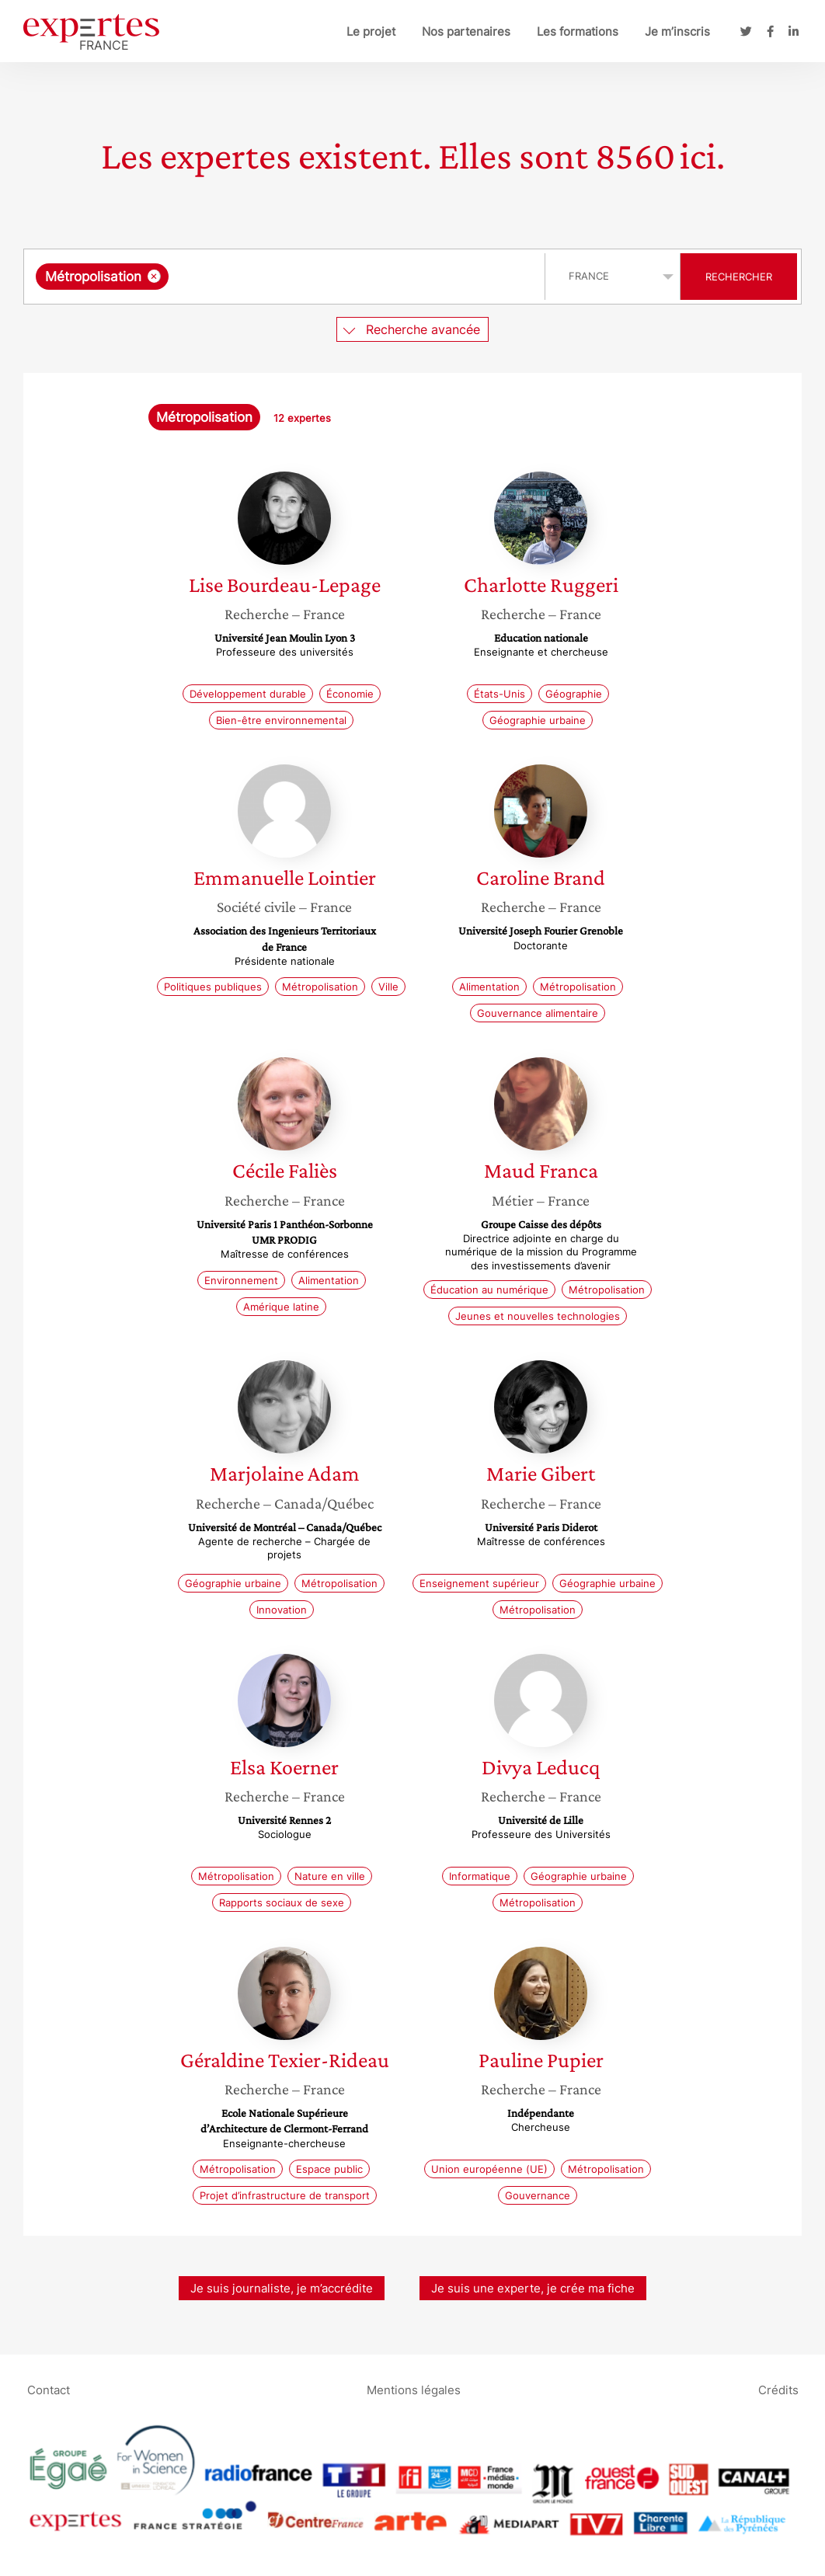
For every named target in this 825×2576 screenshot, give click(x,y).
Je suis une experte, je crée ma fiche (533, 2288)
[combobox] (286, 276)
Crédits (778, 2389)
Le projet (370, 31)
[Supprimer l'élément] (154, 276)
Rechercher (738, 276)
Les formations (577, 31)
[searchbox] (332, 276)
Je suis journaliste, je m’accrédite (281, 2288)
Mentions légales (414, 2389)
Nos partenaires (466, 31)
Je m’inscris (677, 31)
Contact (48, 2389)
